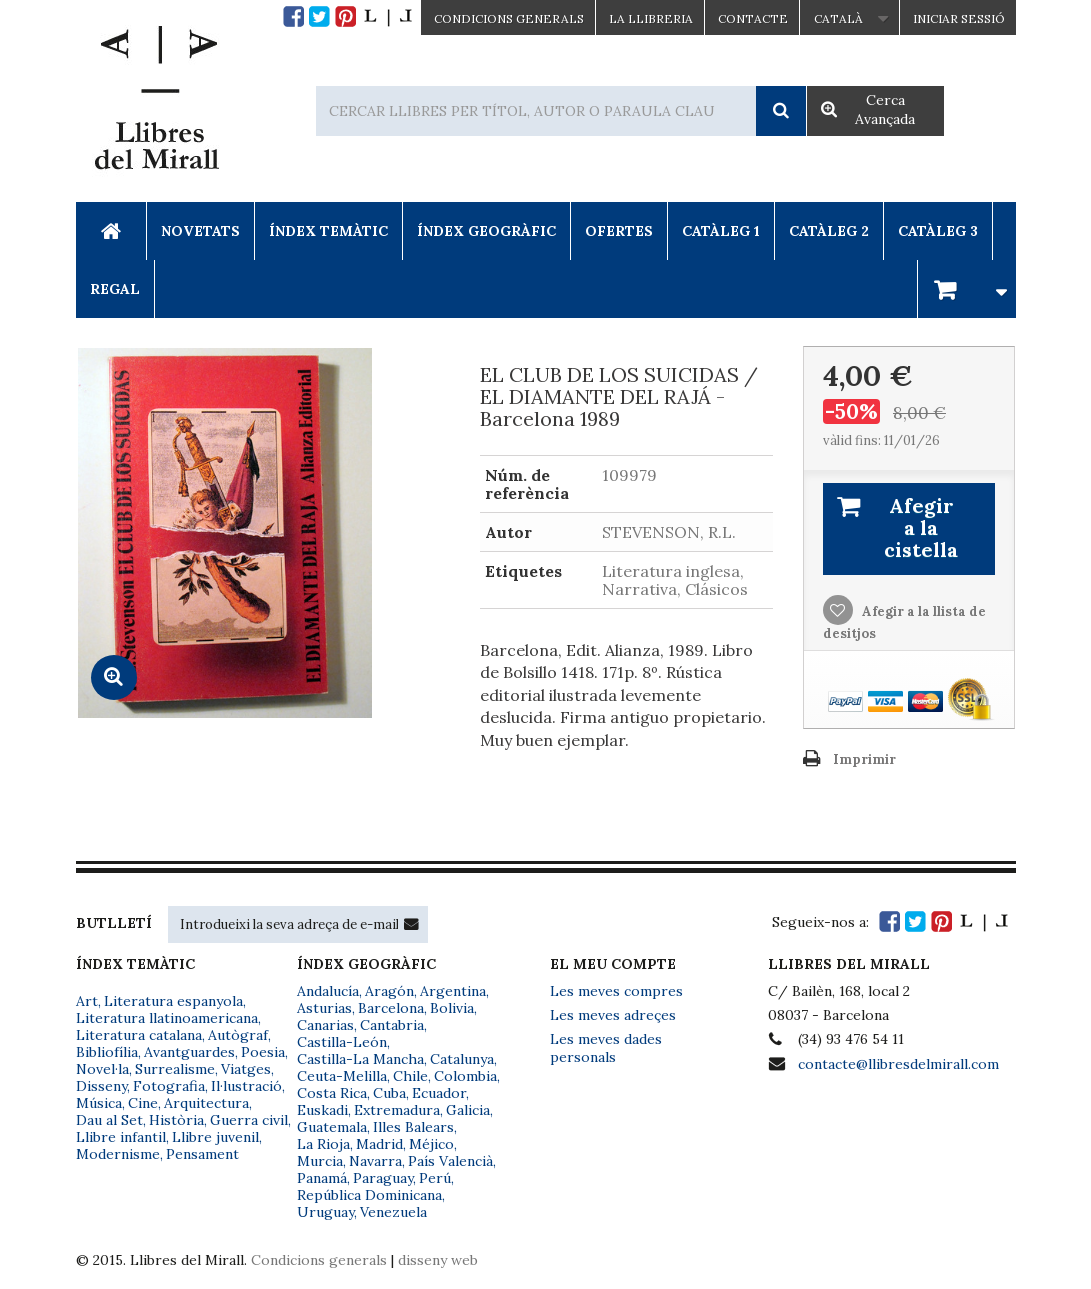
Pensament (202, 1154)
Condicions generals (319, 1260)
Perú (435, 1178)
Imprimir (864, 759)
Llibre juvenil (215, 1137)
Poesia (263, 1052)
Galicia (468, 1110)
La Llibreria (651, 18)
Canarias (325, 1025)
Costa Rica (332, 1093)
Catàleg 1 (721, 231)
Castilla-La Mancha (360, 1059)
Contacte (753, 18)
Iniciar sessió (959, 18)
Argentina (453, 991)
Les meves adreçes (613, 1015)
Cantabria (392, 1025)
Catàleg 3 (938, 231)
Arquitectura (206, 1103)
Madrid (379, 1144)
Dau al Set (109, 1120)
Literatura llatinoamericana (167, 1018)
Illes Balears (413, 1127)
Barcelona (391, 1008)
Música (99, 1103)
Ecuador (439, 1093)
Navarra (375, 1161)
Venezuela (393, 1212)
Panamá (322, 1178)
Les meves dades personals (606, 1048)
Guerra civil (249, 1120)
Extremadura (397, 1110)
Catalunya (462, 1059)
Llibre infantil (121, 1137)
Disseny (101, 1086)
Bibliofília (107, 1052)
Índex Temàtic (328, 231)
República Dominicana (369, 1195)
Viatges (246, 1069)
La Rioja (323, 1144)
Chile (410, 1076)
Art (87, 1001)
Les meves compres (616, 991)
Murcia (320, 1161)
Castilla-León (342, 1042)
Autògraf (238, 1035)
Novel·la (102, 1069)
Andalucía (328, 991)
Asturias (324, 1008)
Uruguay (325, 1212)
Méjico (431, 1144)
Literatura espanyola (173, 1001)
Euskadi (322, 1110)
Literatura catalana (139, 1035)
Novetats (200, 231)
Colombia (465, 1076)
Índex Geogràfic (486, 231)
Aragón (389, 991)
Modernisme (118, 1154)
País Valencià (450, 1161)
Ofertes (619, 231)
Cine (143, 1103)
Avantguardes (189, 1052)
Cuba (389, 1093)
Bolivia (452, 1008)
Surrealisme (175, 1069)
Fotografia (169, 1086)
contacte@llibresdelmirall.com (898, 1064)
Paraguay (383, 1178)
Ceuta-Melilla (342, 1076)
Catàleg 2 (829, 231)
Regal (115, 289)
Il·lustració (246, 1086)
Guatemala (332, 1127)
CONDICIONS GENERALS (509, 18)
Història (176, 1120)
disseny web (438, 1260)
